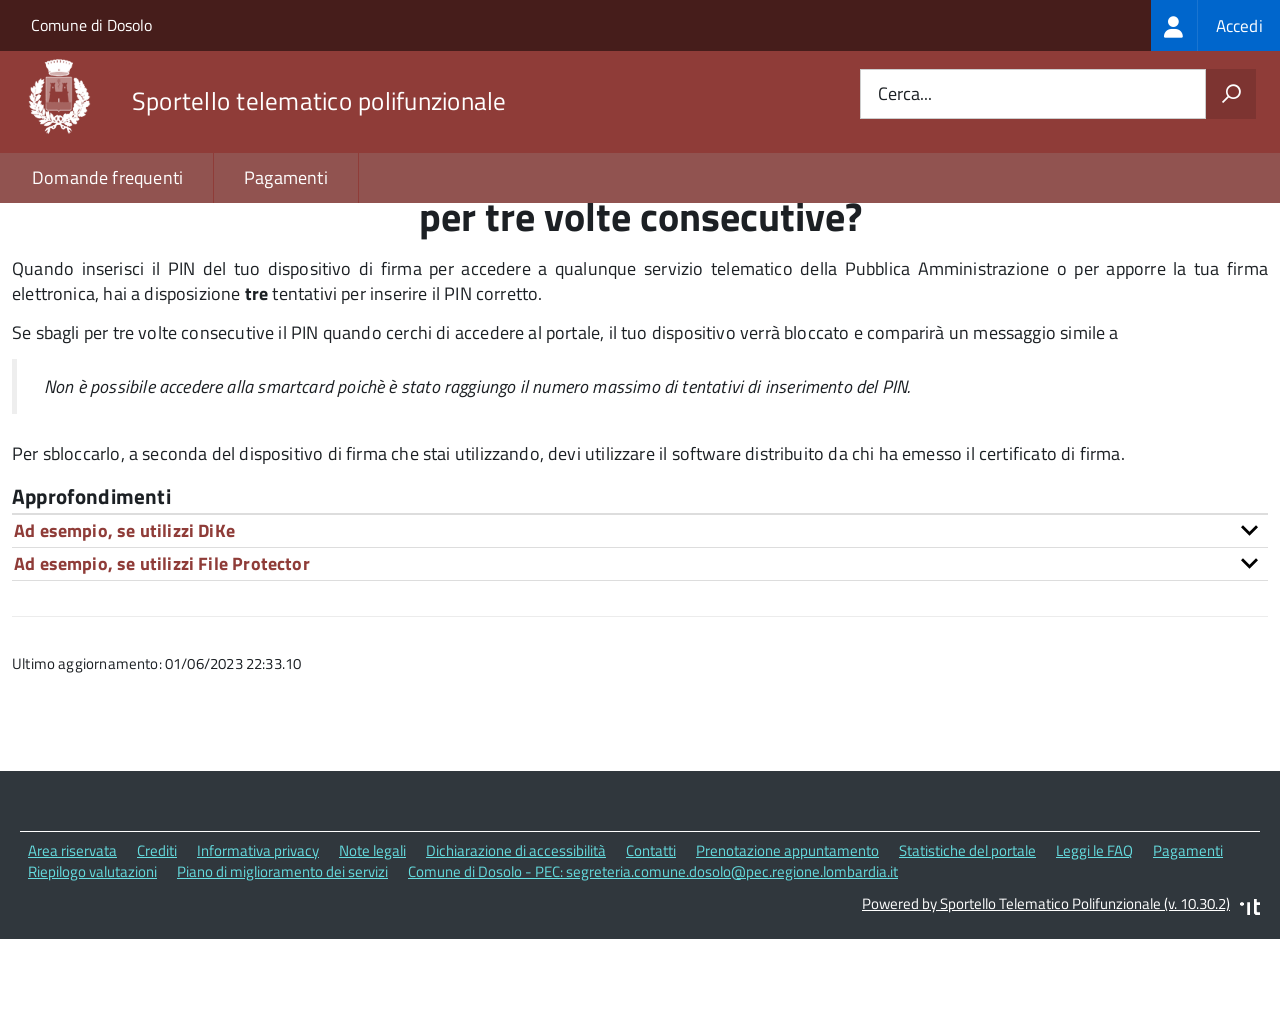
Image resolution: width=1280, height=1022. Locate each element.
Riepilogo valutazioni (92, 956)
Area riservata (72, 935)
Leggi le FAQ (1094, 935)
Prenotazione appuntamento (787, 935)
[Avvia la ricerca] (1231, 94)
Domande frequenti (107, 177)
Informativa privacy (258, 935)
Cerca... (905, 94)
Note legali (372, 935)
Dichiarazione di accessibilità (516, 935)
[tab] (640, 615)
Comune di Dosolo (91, 25)
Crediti (157, 935)
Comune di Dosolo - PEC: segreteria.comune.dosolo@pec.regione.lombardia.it (653, 956)
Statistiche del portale (967, 935)
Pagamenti (286, 177)
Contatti (651, 935)
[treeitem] (1215, 25)
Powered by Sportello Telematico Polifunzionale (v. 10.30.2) (1046, 989)
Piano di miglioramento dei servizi (282, 956)
